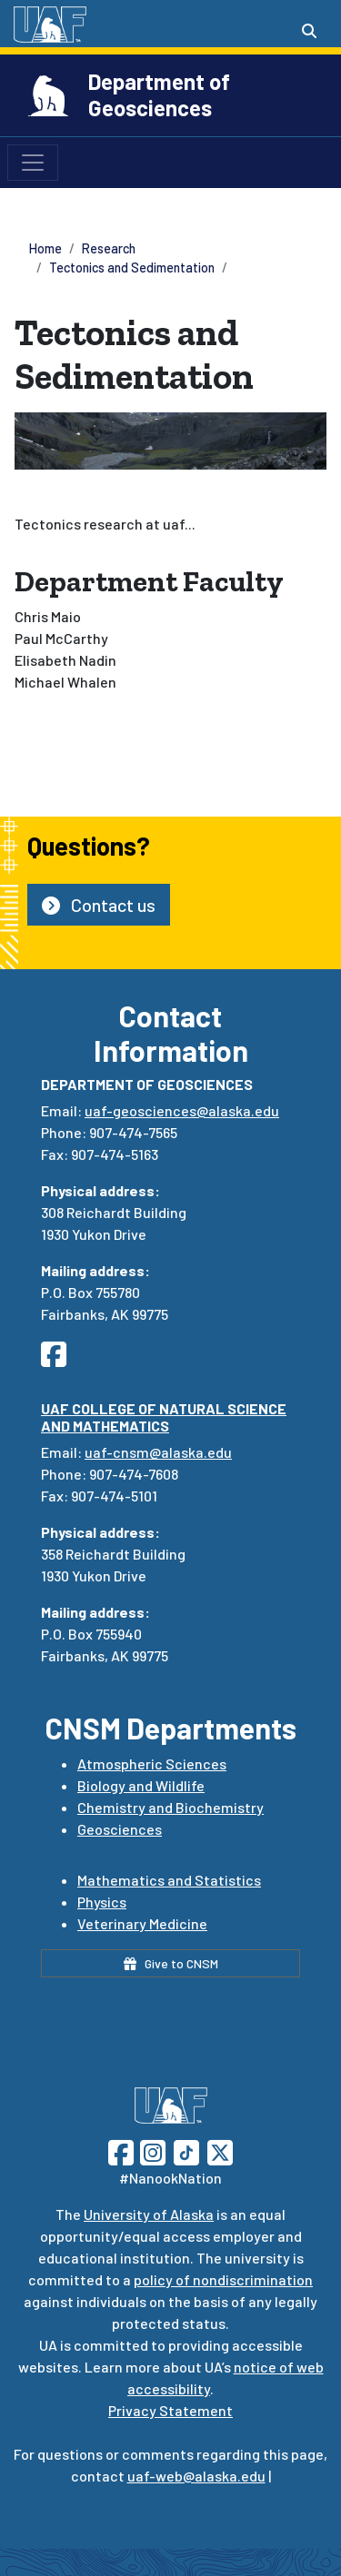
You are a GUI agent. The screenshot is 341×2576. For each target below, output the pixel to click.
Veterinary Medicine (142, 1923)
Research (108, 248)
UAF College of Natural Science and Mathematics (163, 1417)
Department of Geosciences (159, 94)
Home (45, 248)
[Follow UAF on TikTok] (186, 2150)
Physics (101, 1901)
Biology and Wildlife (141, 1785)
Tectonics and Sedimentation (132, 267)
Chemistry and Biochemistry (170, 1807)
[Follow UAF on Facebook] (121, 2150)
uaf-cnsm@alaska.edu (158, 1452)
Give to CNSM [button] (171, 1963)
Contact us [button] (98, 905)
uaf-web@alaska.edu (196, 2475)
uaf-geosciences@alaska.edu (182, 1110)
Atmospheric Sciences (151, 1763)
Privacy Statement (170, 2410)
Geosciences (119, 1829)
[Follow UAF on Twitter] (220, 2150)
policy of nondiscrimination (223, 2279)
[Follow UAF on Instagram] (150, 2150)
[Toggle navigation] (32, 162)
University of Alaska (149, 2214)
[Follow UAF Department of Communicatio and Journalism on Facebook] (59, 1359)
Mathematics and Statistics (169, 1879)
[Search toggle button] (309, 31)
